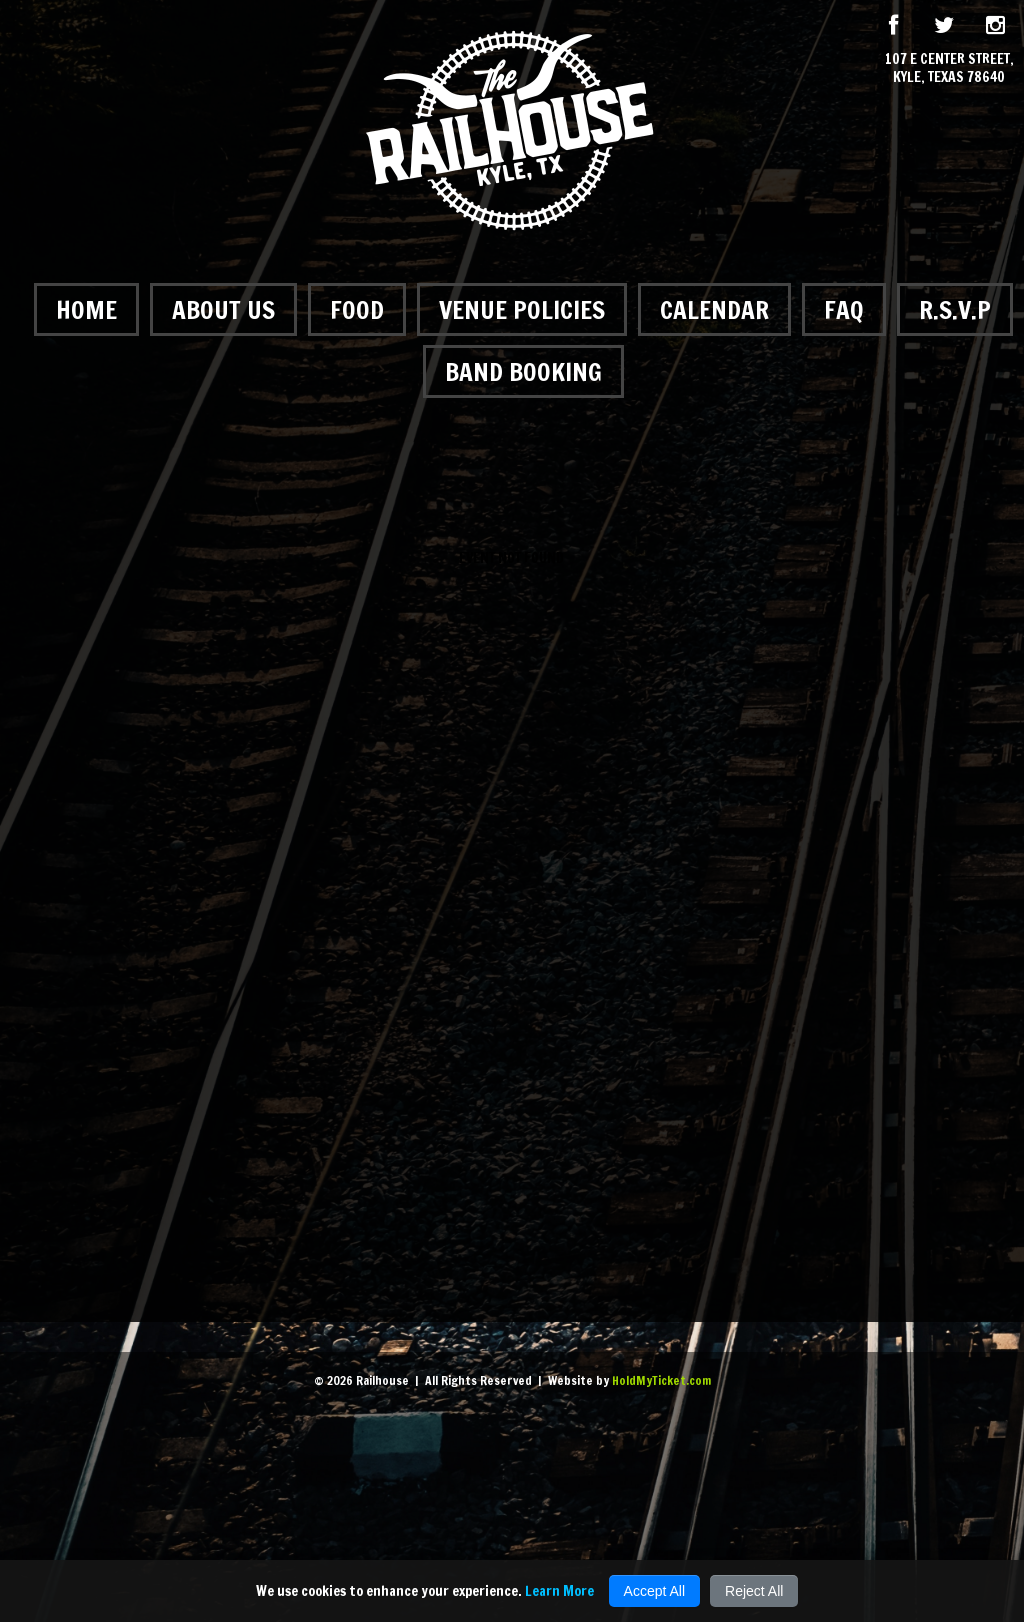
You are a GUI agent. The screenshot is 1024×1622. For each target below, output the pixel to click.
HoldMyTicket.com (661, 1380)
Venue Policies (522, 309)
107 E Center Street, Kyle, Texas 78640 (949, 68)
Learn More (559, 1591)
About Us (223, 309)
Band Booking (523, 371)
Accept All (654, 1591)
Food (357, 309)
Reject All (754, 1591)
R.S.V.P (955, 309)
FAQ (844, 309)
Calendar (714, 309)
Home (86, 309)
